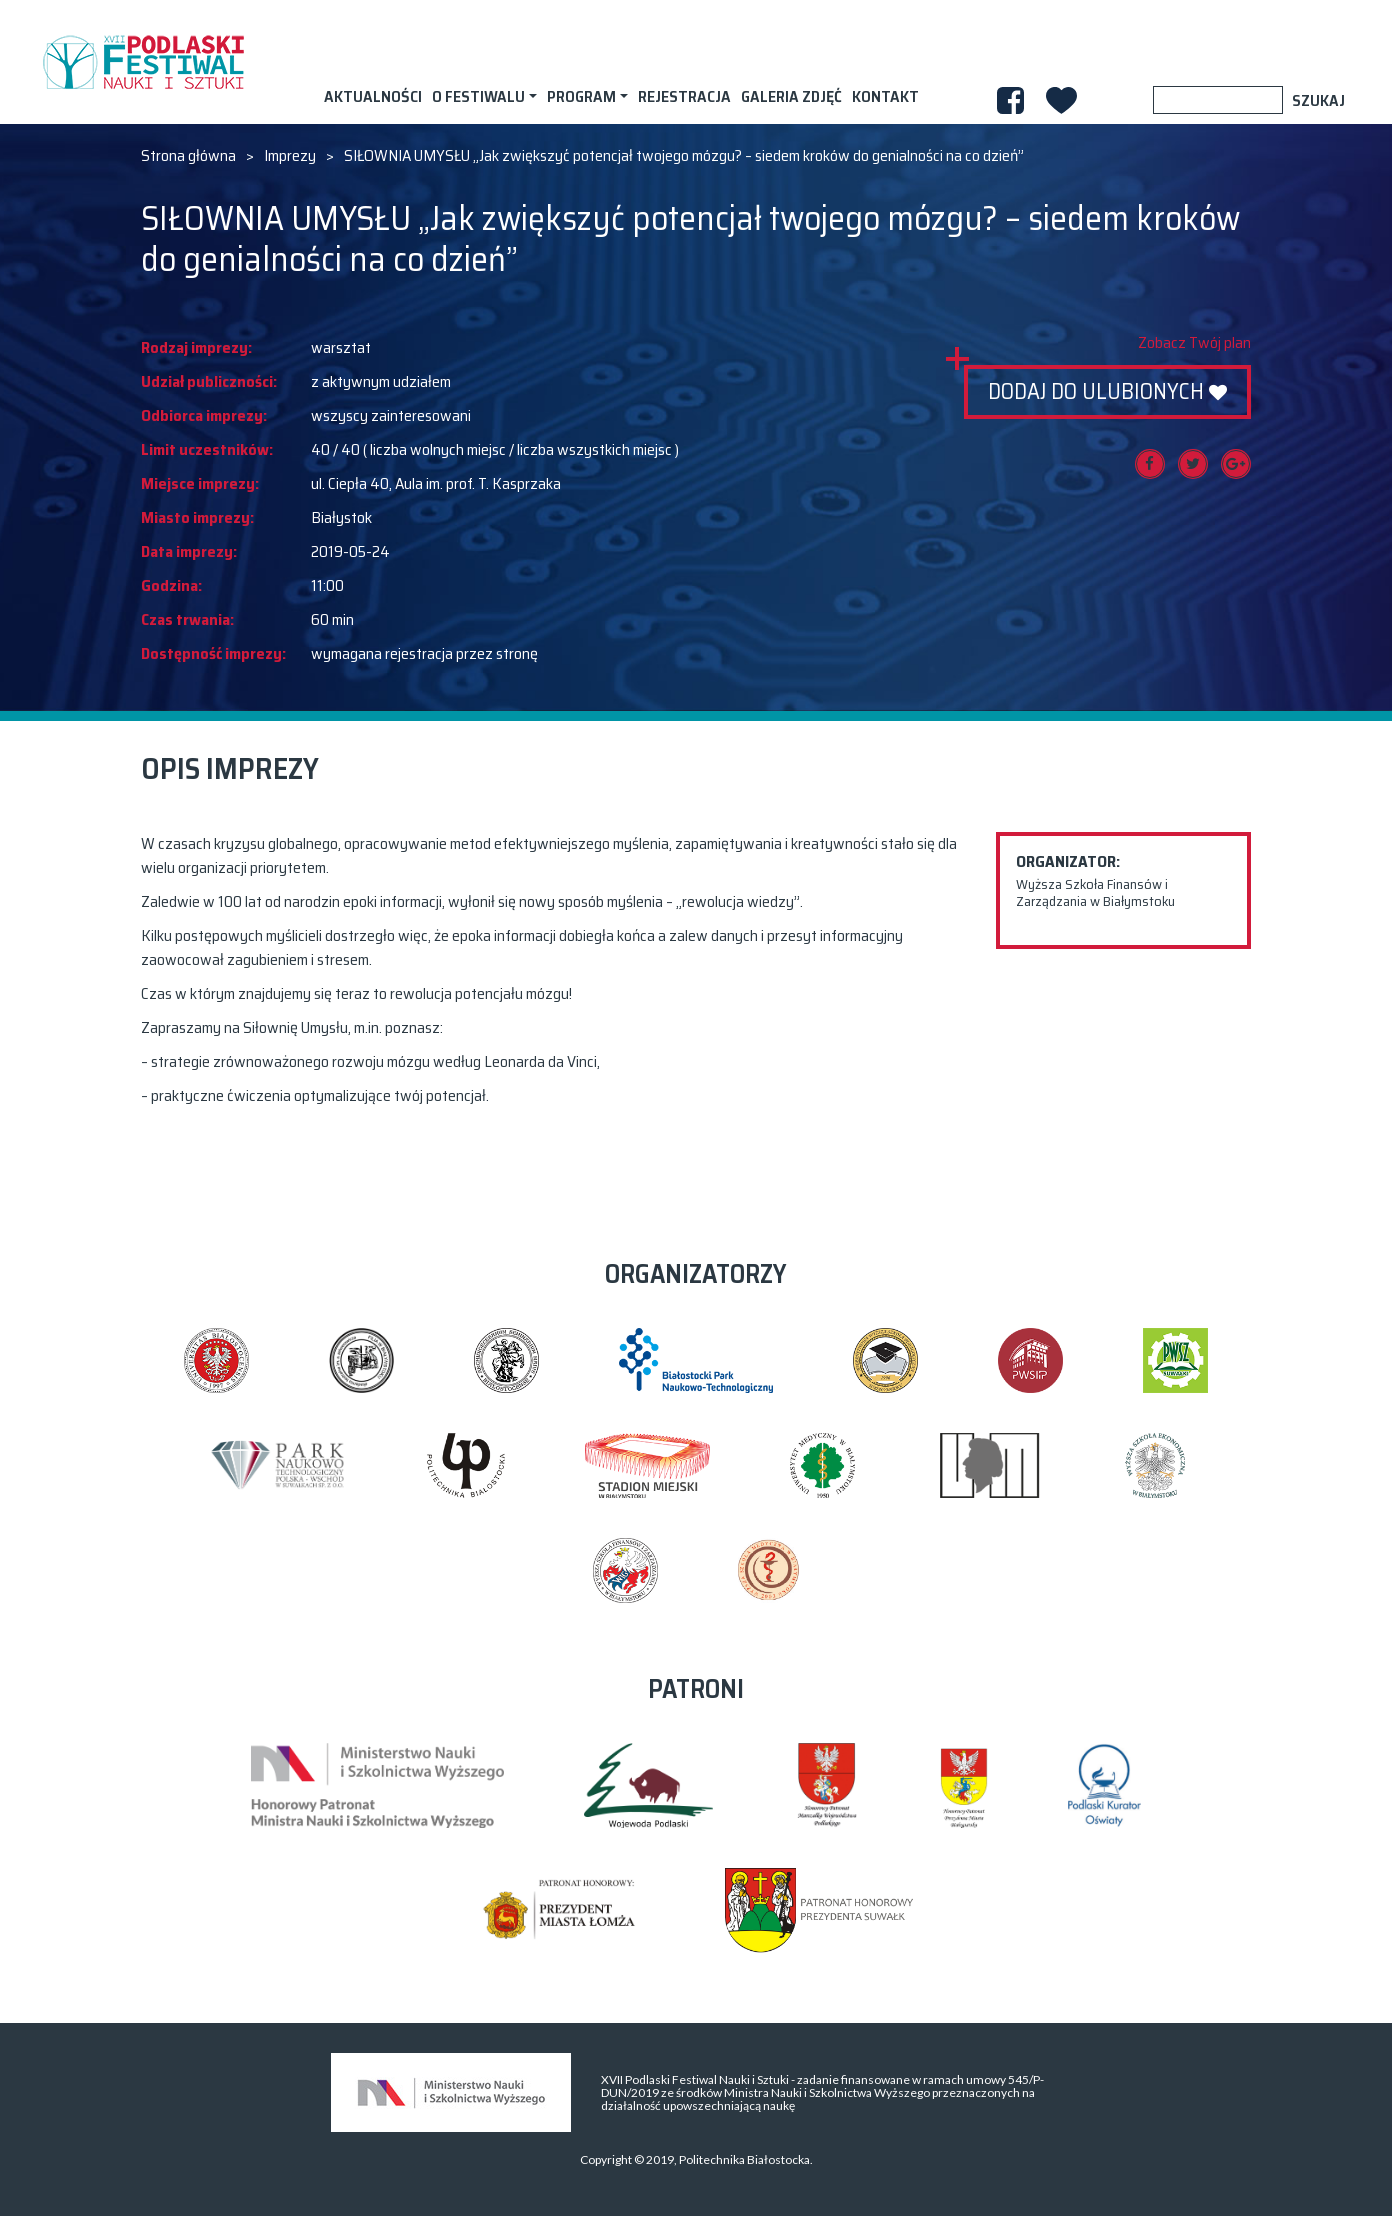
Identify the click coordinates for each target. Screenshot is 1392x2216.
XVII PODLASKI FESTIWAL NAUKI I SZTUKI (143, 62)
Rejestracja (684, 96)
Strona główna (188, 156)
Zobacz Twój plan (1194, 343)
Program (581, 96)
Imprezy (290, 156)
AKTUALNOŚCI (373, 96)
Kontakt (885, 96)
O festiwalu (478, 96)
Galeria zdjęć (791, 96)
